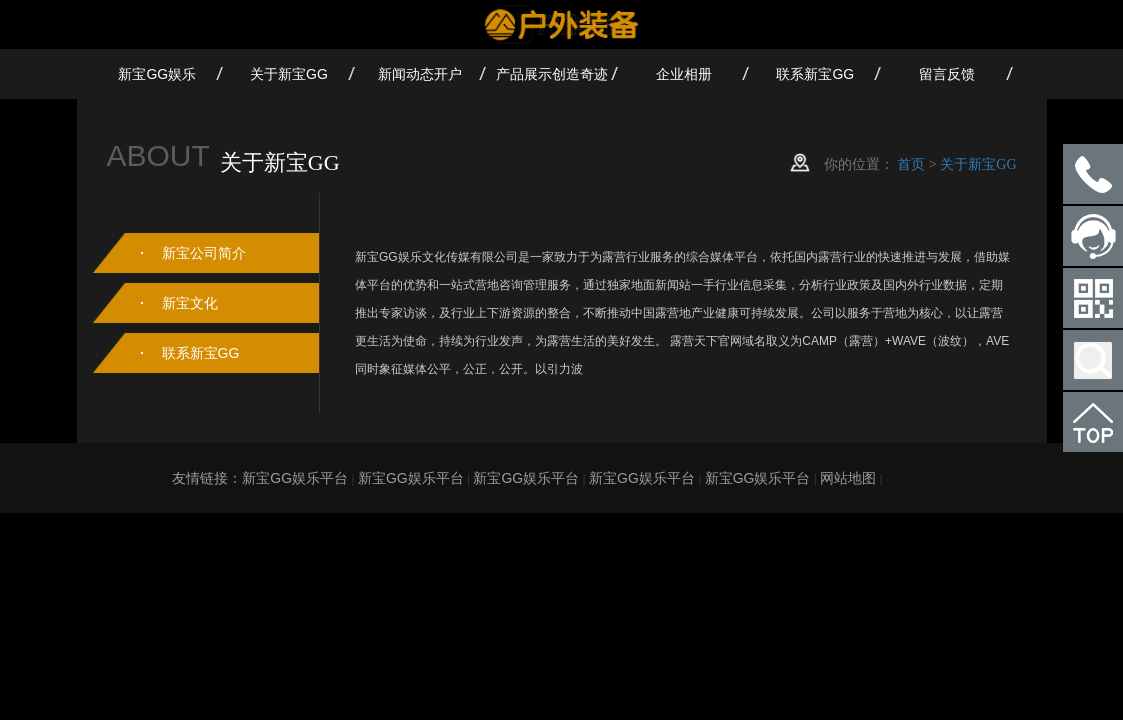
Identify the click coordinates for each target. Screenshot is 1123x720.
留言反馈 (947, 74)
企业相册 (684, 74)
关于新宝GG (289, 74)
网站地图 (848, 478)
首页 (911, 163)
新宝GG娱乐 (157, 74)
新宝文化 (190, 303)
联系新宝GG (815, 74)
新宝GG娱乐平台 (295, 478)
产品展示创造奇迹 (552, 74)
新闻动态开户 (420, 74)
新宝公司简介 (204, 253)
